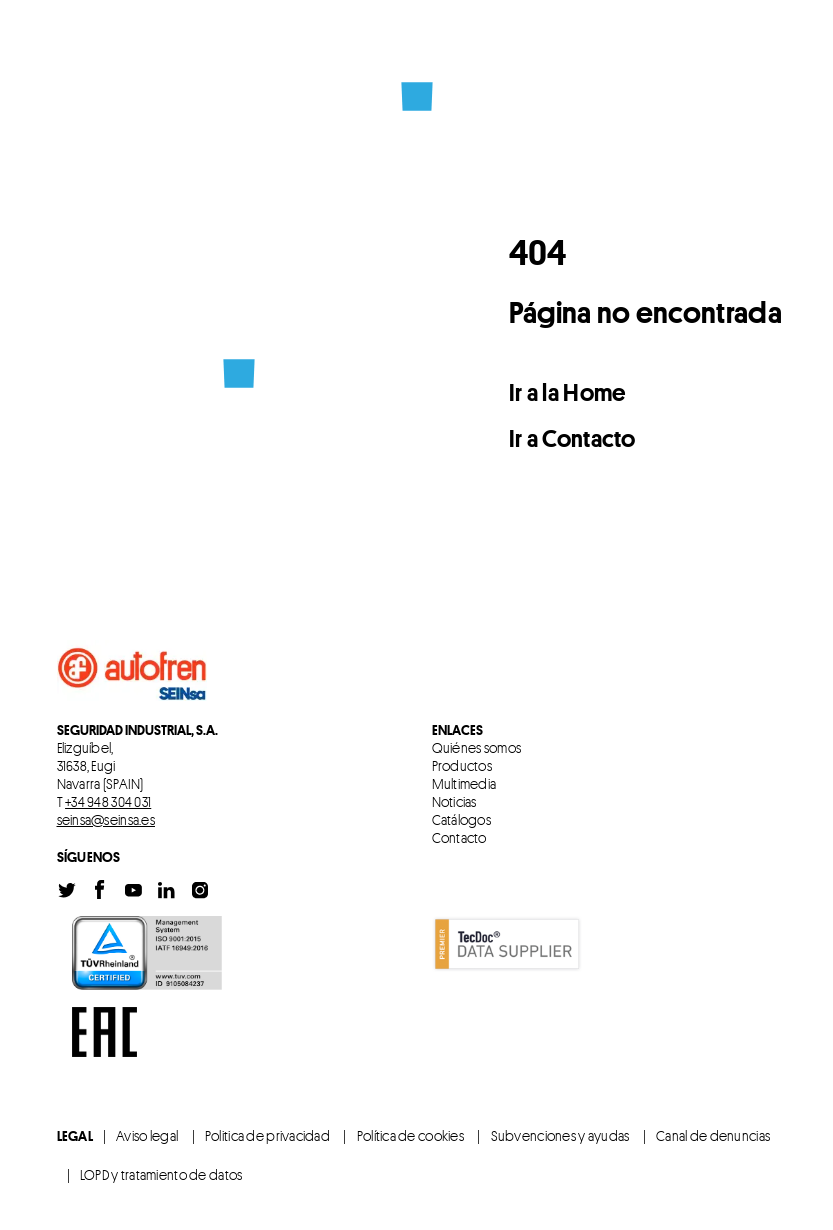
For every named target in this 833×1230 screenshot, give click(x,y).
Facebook (100, 890)
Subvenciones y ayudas (560, 1135)
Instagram (200, 890)
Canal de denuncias (713, 1135)
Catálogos (462, 820)
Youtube (133, 890)
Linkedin (166, 890)
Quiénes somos (477, 748)
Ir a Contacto (572, 438)
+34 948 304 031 (108, 801)
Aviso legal (147, 1135)
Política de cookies (410, 1135)
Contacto (459, 838)
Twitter (67, 890)
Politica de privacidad (267, 1135)
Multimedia (464, 784)
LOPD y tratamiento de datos (161, 1174)
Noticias (454, 802)
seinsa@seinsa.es (106, 819)
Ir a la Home (567, 392)
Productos (462, 766)
